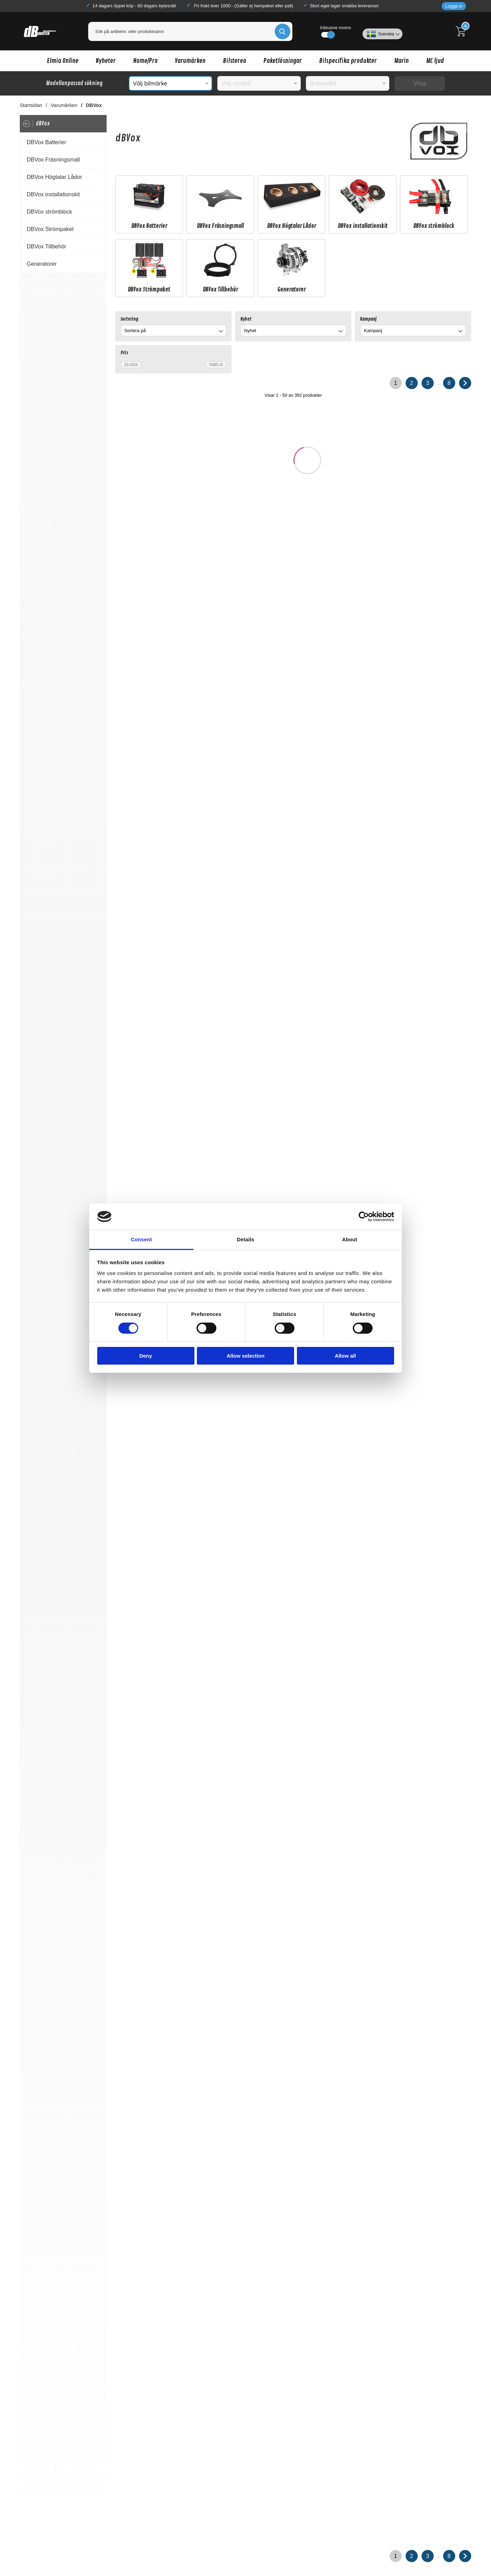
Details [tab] (245, 1239)
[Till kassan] (462, 31)
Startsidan (31, 105)
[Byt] (220, 331)
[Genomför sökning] (282, 31)
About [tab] (349, 1239)
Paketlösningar (283, 61)
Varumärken (190, 61)
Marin (401, 61)
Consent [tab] (141, 1239)
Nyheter (106, 61)
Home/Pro (145, 61)
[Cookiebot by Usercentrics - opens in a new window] (363, 1216)
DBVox (94, 105)
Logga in (454, 6)
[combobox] (173, 330)
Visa (419, 83)
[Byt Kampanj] (459, 331)
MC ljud (435, 61)
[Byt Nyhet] (340, 331)
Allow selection (245, 1356)
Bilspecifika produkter (348, 61)
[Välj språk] (382, 31)
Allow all (345, 1356)
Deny (145, 1356)
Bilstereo (234, 61)
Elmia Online (62, 61)
